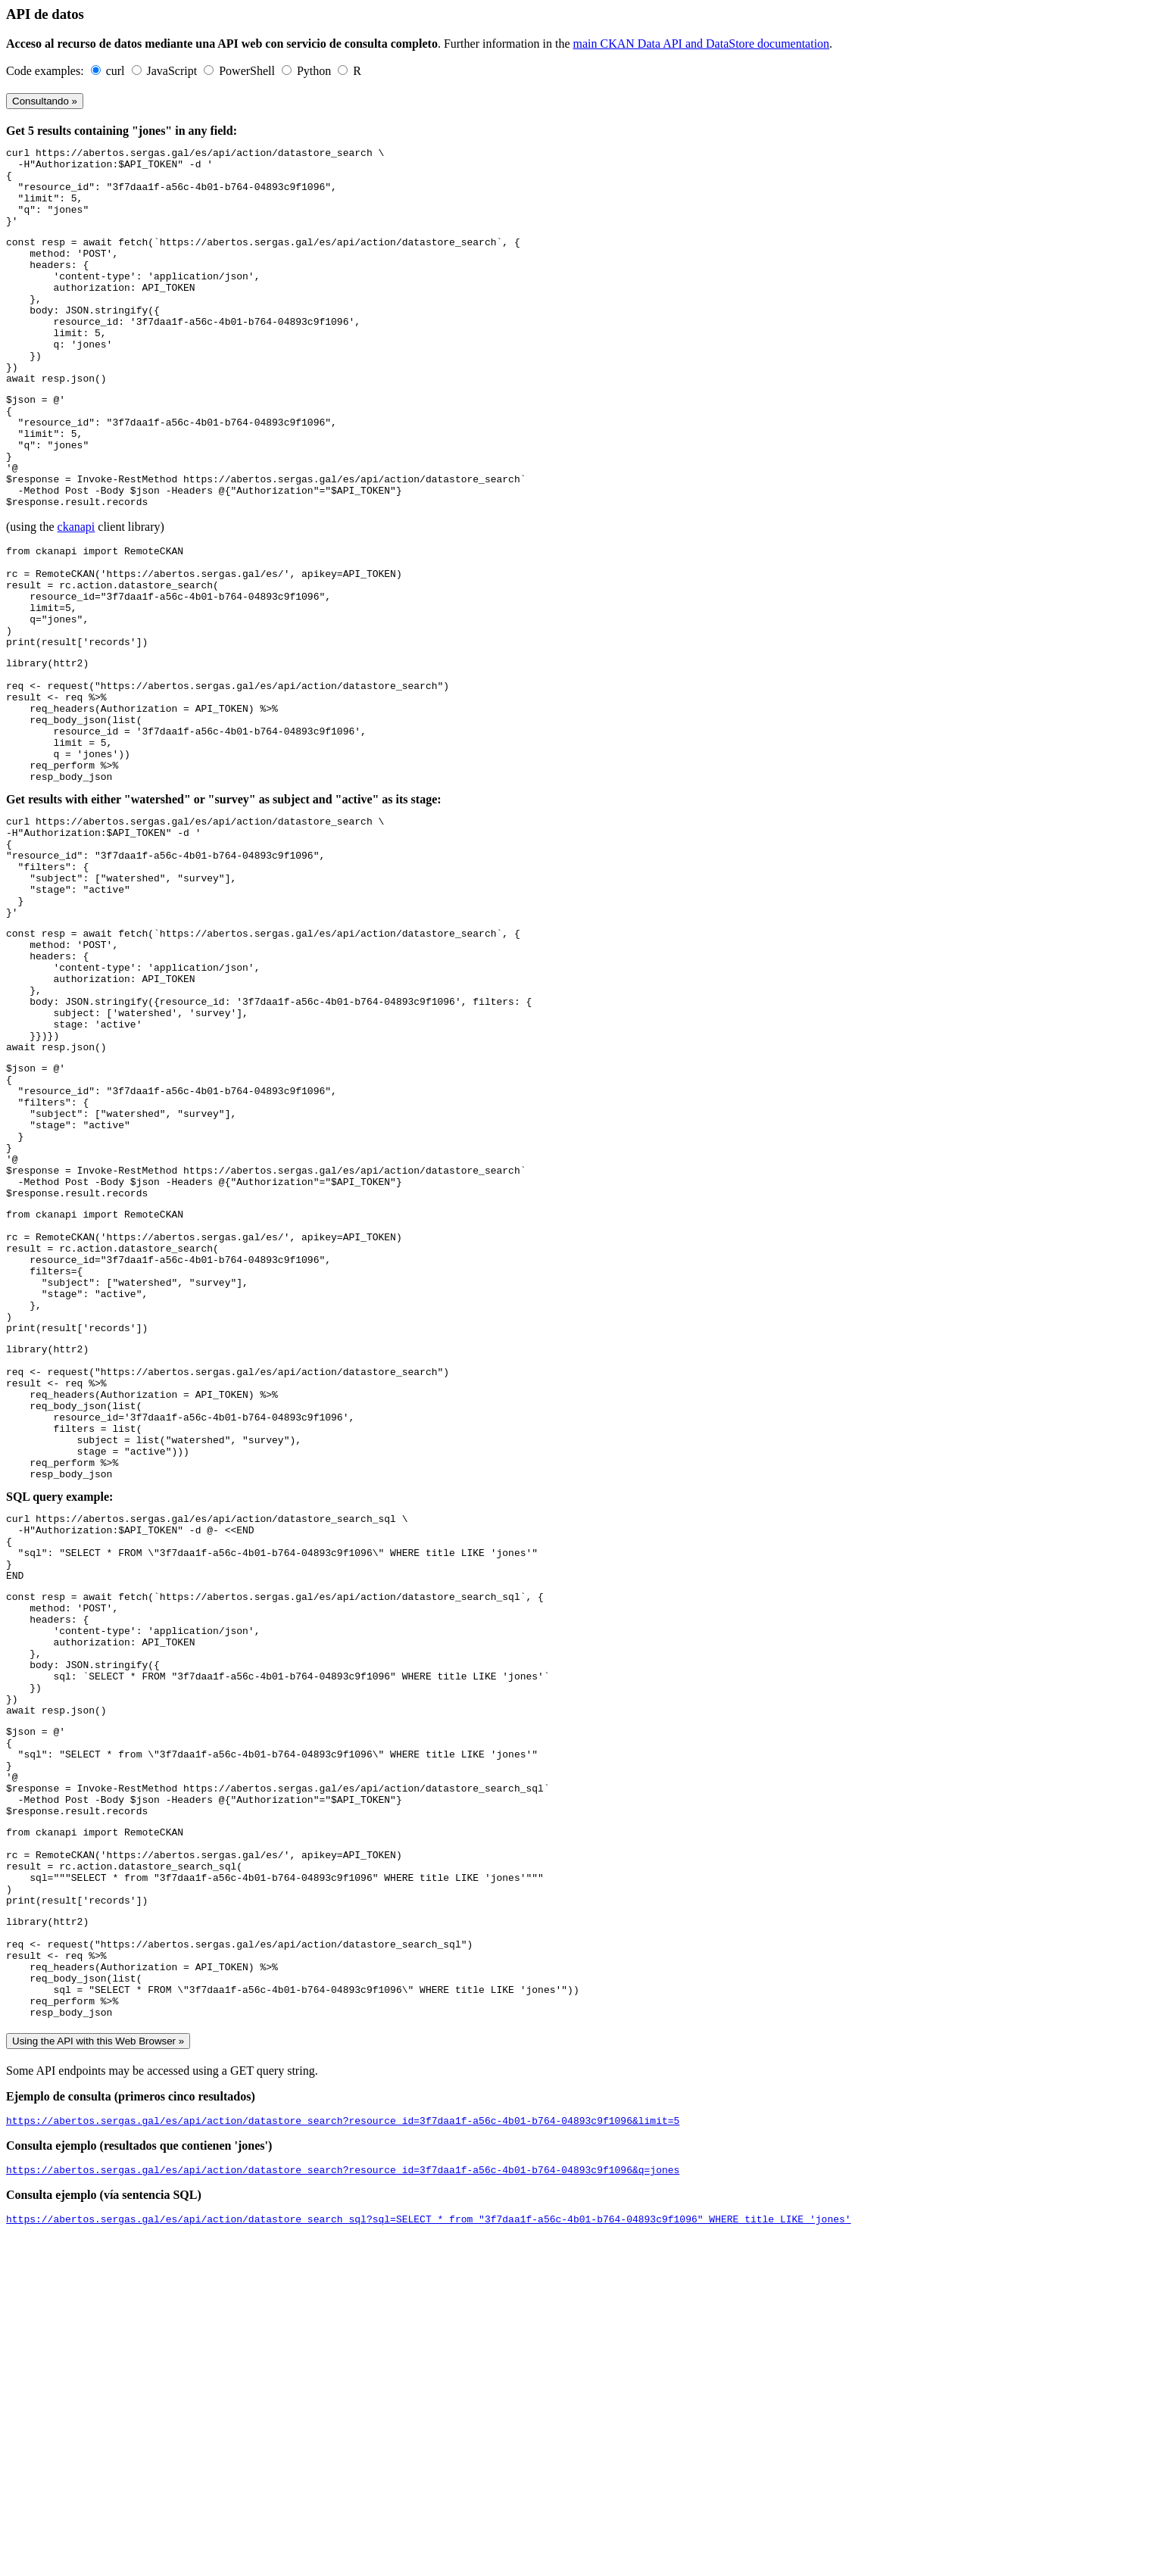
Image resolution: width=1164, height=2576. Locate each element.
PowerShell (248, 70)
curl (117, 70)
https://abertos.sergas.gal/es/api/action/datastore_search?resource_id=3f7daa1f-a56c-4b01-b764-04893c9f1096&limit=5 (342, 2454)
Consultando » (44, 101)
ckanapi (76, 594)
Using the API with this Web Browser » (98, 2372)
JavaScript (174, 70)
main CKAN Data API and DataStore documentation (701, 43)
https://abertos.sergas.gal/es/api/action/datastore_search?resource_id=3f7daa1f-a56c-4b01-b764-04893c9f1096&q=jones (342, 2505)
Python (315, 70)
